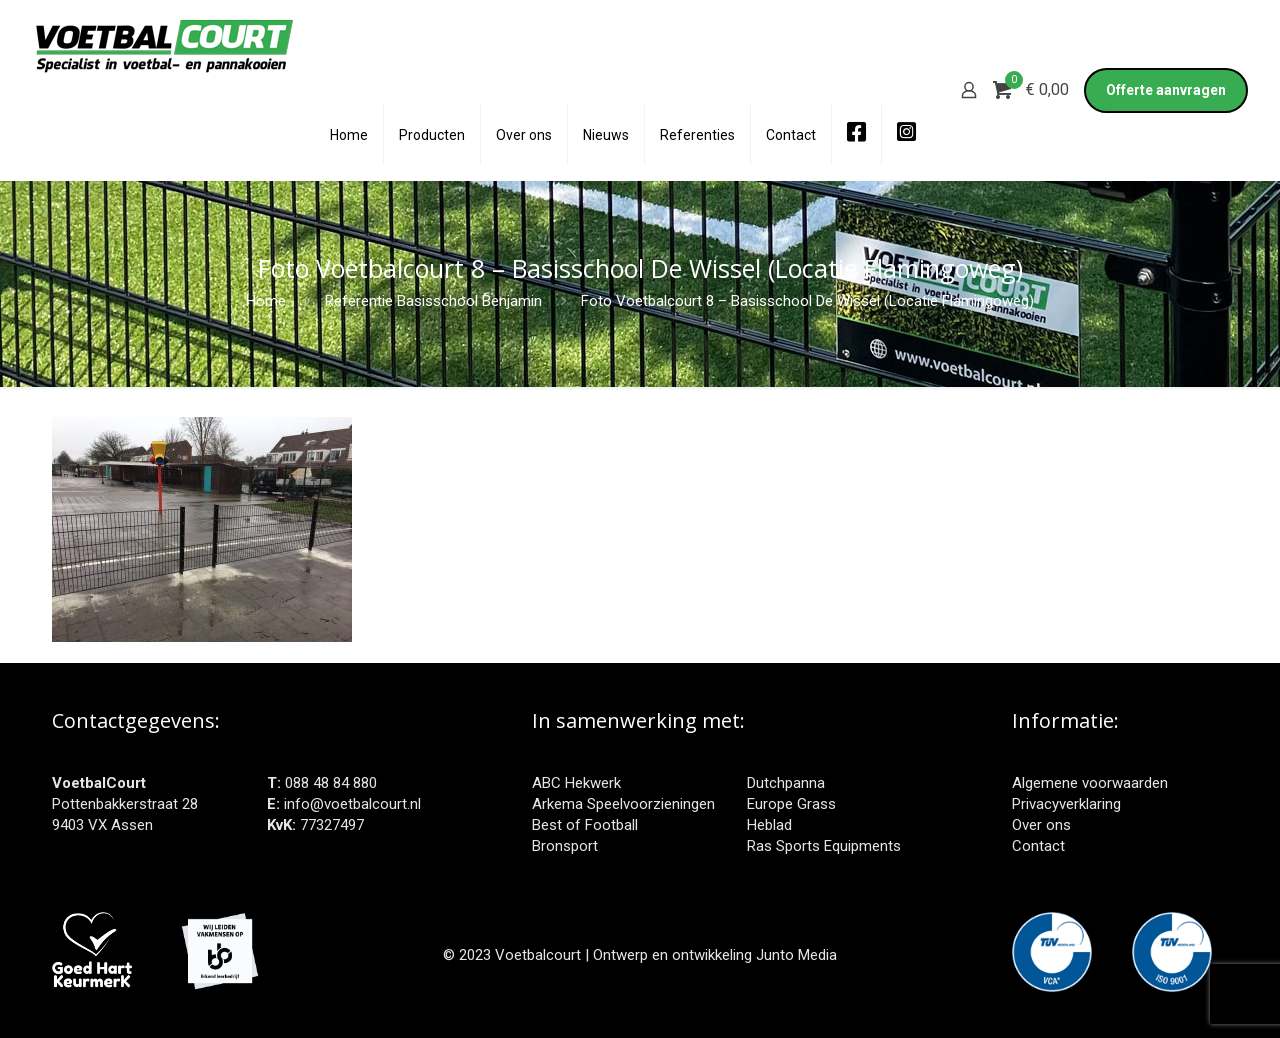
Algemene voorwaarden (1090, 783)
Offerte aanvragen (1166, 90)
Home (266, 301)
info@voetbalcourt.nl (352, 804)
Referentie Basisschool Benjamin (433, 301)
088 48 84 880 (331, 783)
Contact (1038, 846)
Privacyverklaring (1066, 804)
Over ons (1041, 825)
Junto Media (796, 955)
